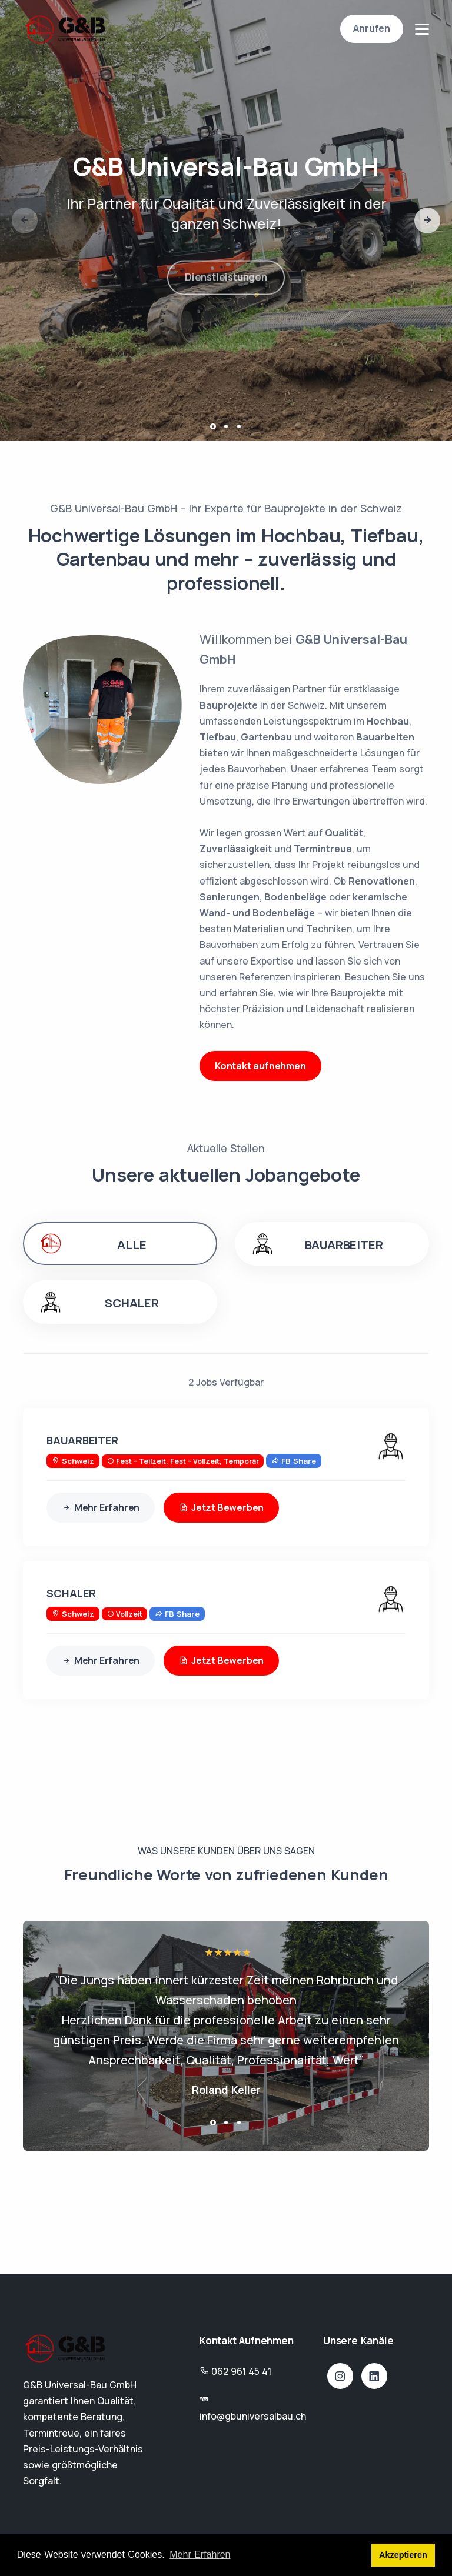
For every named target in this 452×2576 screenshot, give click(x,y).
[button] (427, 220)
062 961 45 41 (241, 2371)
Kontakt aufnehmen (260, 1065)
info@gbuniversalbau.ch (253, 2416)
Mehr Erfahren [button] (200, 2555)
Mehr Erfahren (100, 1508)
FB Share (293, 1461)
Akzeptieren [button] (403, 2555)
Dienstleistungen (226, 287)
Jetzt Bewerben (221, 1508)
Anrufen (371, 28)
